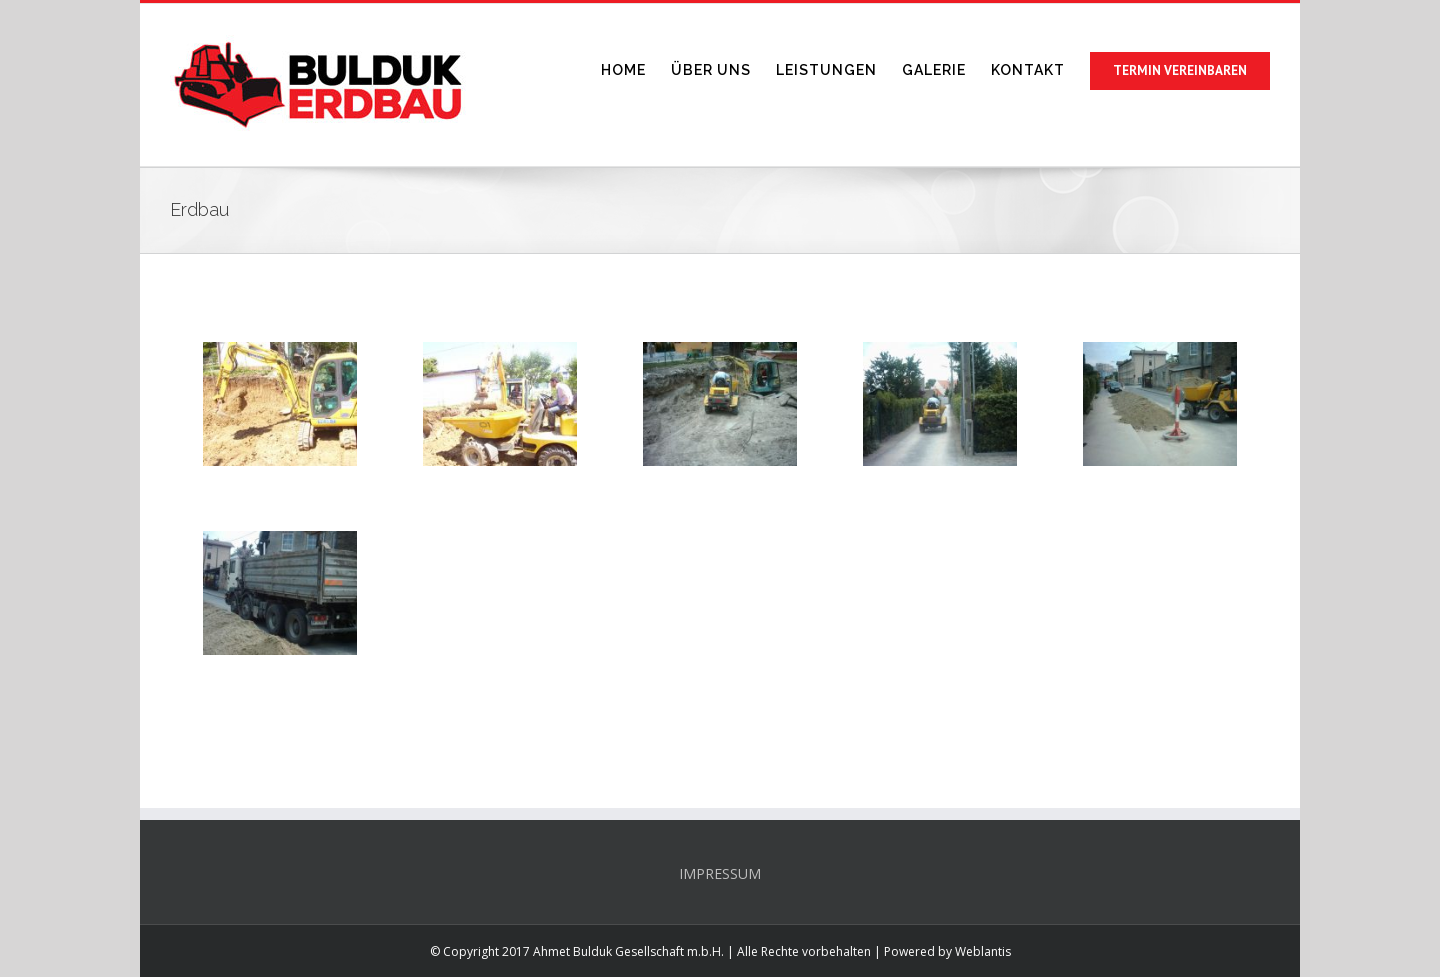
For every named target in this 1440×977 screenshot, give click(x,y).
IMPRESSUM (720, 873)
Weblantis (983, 951)
